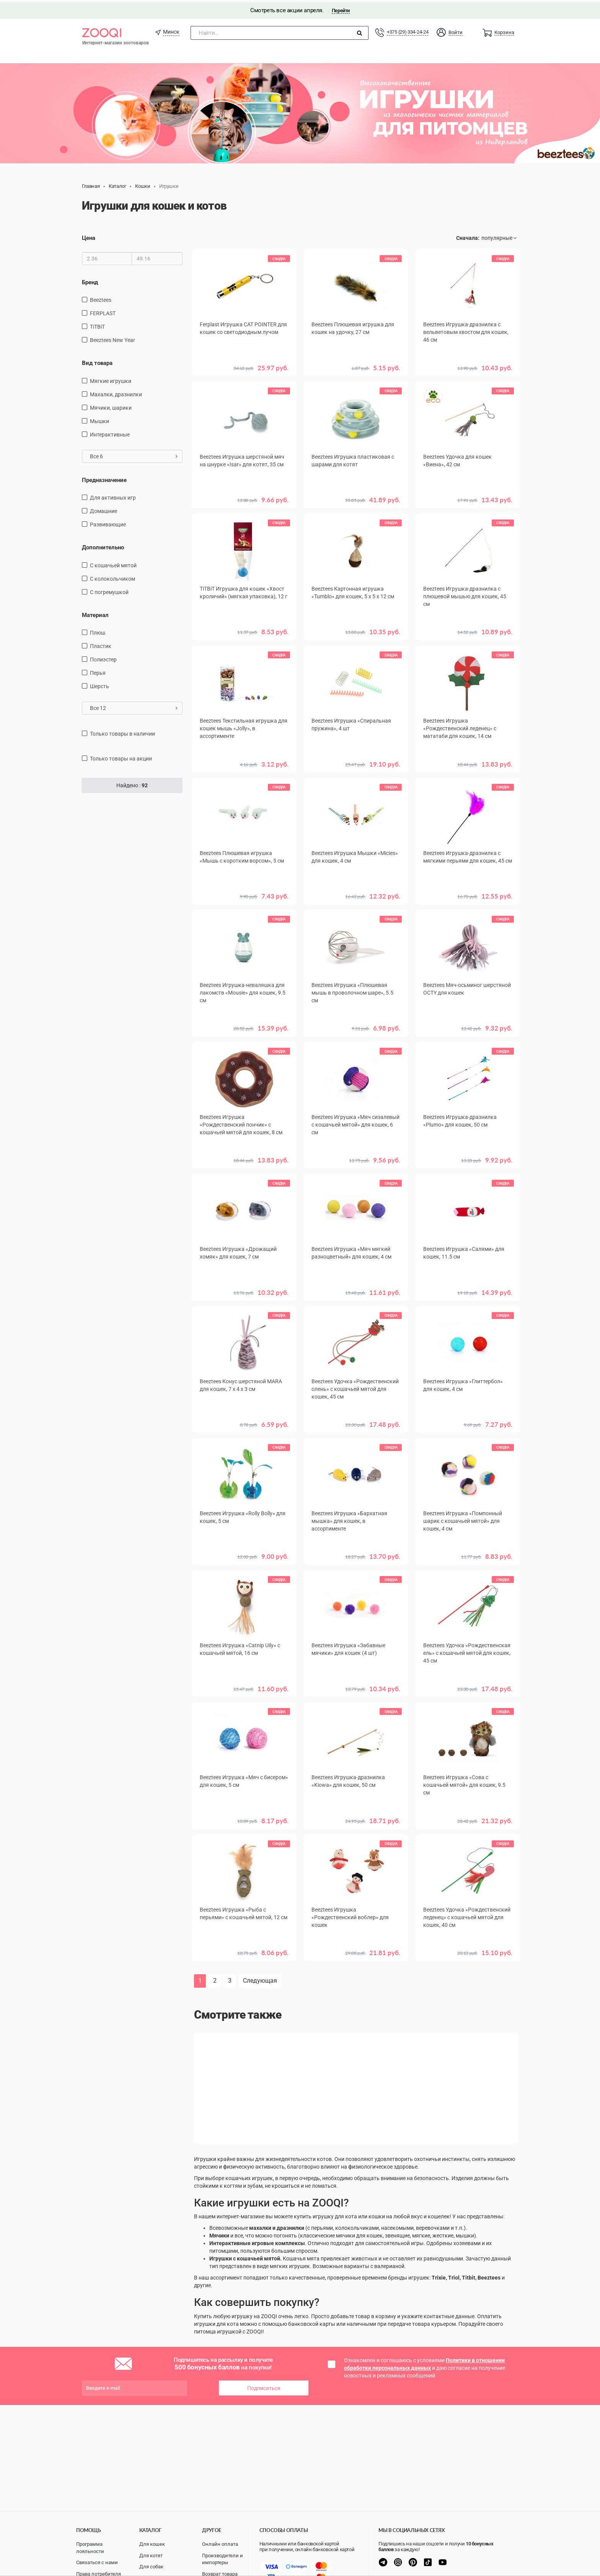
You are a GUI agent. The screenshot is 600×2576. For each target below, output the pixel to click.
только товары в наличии (122, 731)
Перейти (341, 8)
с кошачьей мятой (113, 563)
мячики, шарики (111, 405)
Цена (88, 235)
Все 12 (134, 706)
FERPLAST (103, 311)
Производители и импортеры (222, 2559)
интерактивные (110, 432)
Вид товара (97, 360)
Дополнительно (103, 545)
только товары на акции (121, 756)
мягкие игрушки (110, 378)
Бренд (90, 280)
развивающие (108, 522)
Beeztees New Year (112, 338)
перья (98, 671)
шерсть (99, 684)
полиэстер (103, 657)
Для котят (151, 2555)
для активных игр (113, 495)
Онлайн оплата (220, 2544)
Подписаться (263, 2384)
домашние (103, 509)
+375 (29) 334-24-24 (407, 30)
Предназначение (104, 477)
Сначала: (467, 236)
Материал (95, 612)
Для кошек (152, 2544)
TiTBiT (97, 324)
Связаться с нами (97, 2562)
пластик (100, 644)
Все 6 (134, 454)
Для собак (151, 2566)
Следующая (260, 1976)
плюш (97, 630)
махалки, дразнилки (116, 392)
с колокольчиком (112, 576)
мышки (99, 418)
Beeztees (100, 298)
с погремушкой (109, 589)
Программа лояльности (90, 2547)
